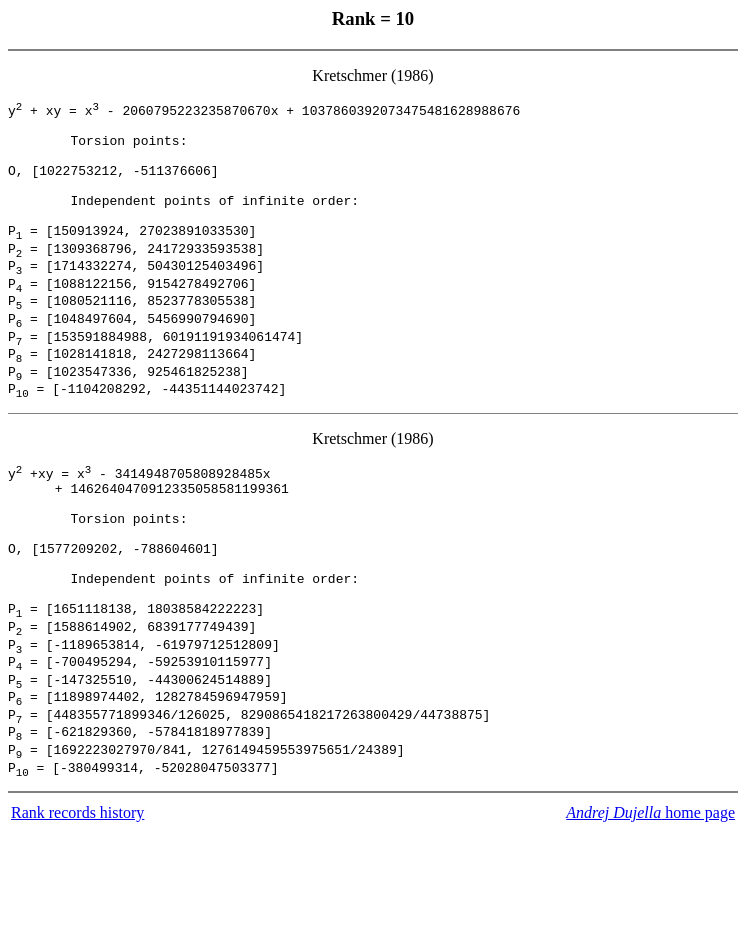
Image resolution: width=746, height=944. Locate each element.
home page (650, 923)
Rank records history (77, 923)
